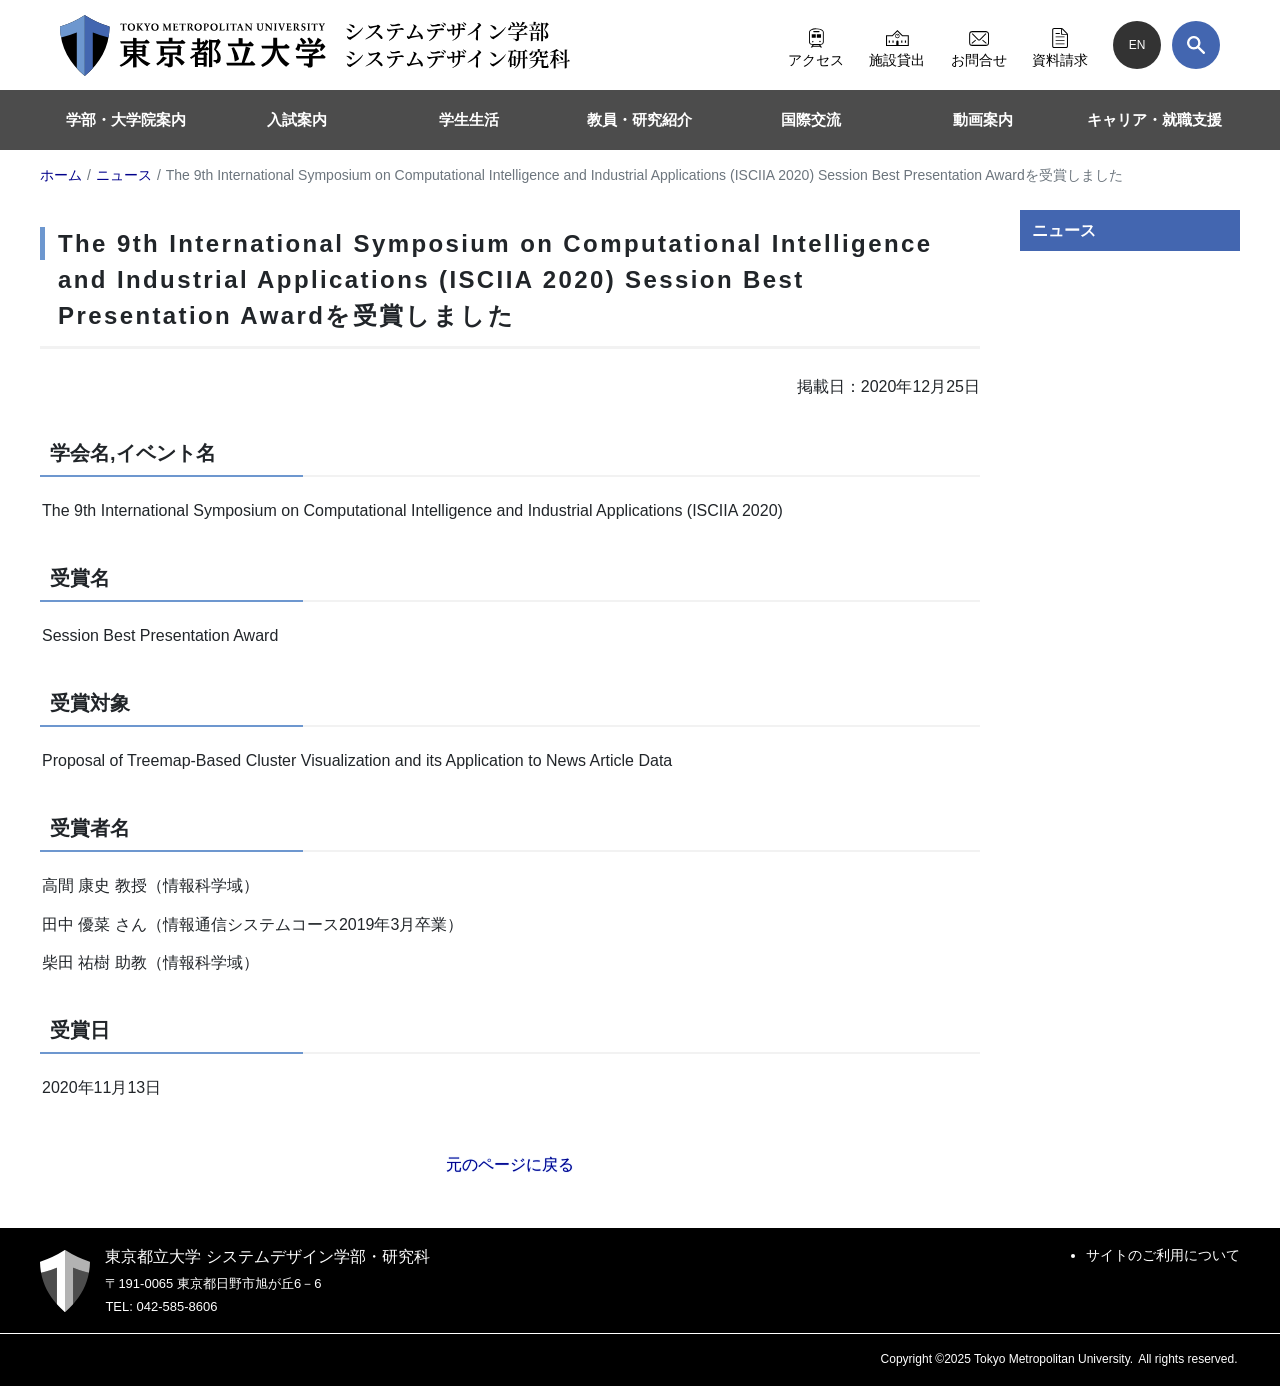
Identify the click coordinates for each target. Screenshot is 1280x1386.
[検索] (1196, 45)
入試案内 (297, 119)
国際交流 (811, 119)
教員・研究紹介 (639, 119)
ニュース (1064, 230)
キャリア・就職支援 (1154, 119)
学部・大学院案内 (126, 119)
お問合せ (979, 45)
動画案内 (983, 119)
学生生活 (469, 119)
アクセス (816, 45)
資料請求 (1060, 45)
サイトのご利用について (1163, 1255)
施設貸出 (897, 45)
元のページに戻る (510, 1164)
